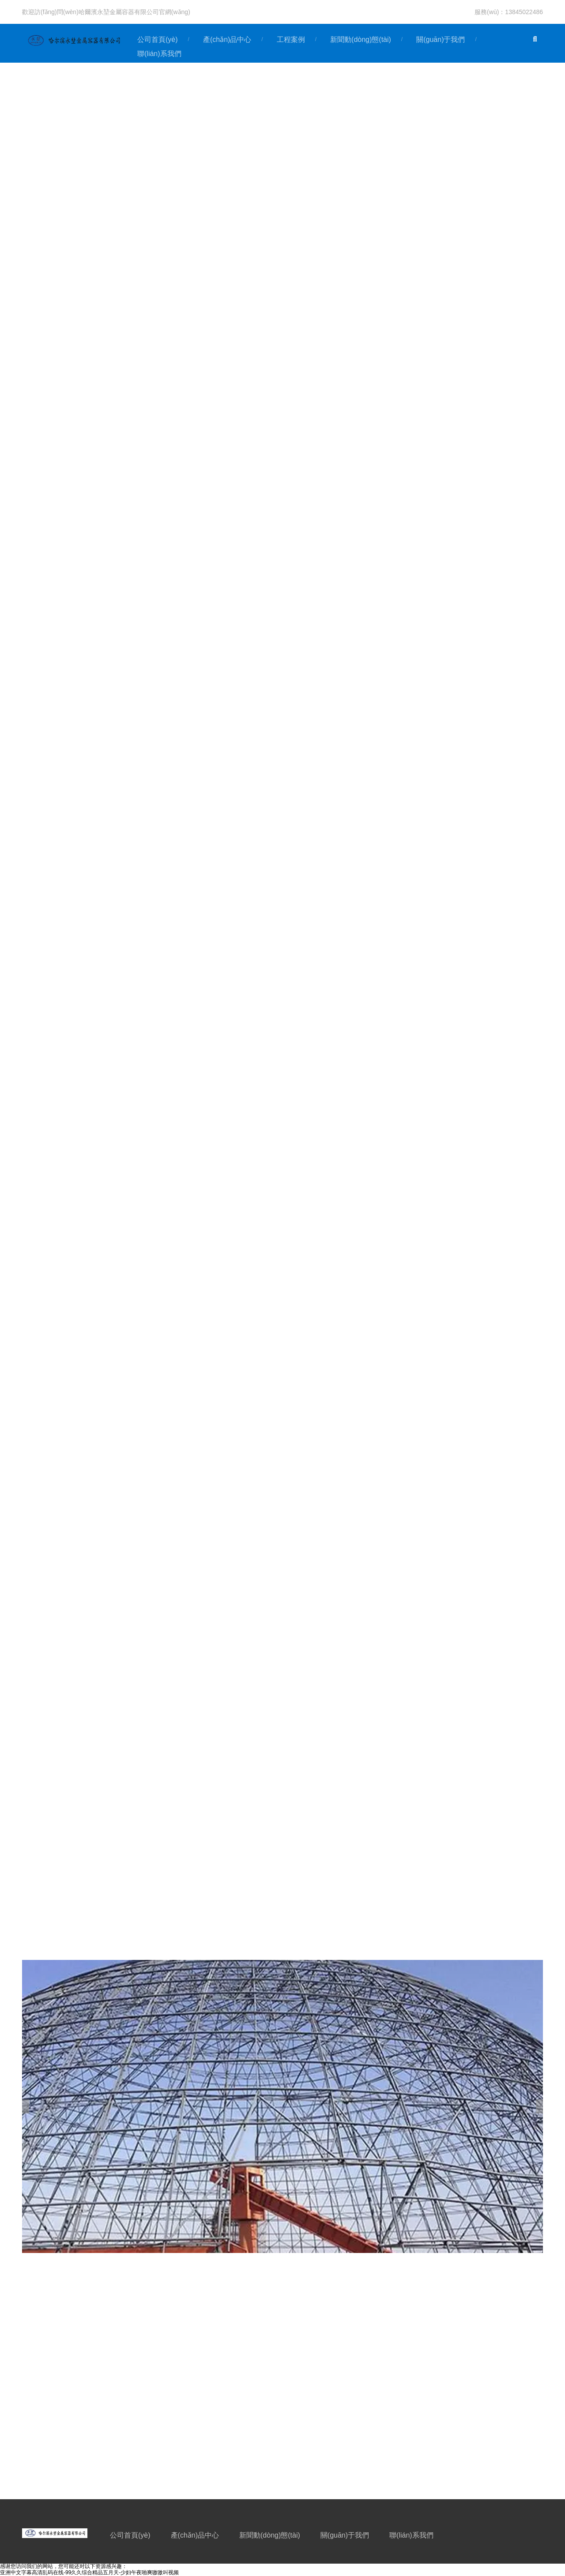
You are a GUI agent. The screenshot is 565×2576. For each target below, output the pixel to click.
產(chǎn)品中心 (227, 39)
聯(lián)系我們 (411, 2535)
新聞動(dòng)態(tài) (360, 39)
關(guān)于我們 (440, 39)
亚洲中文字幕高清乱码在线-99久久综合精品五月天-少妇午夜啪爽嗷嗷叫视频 (89, 2572)
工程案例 (291, 39)
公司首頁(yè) (157, 39)
